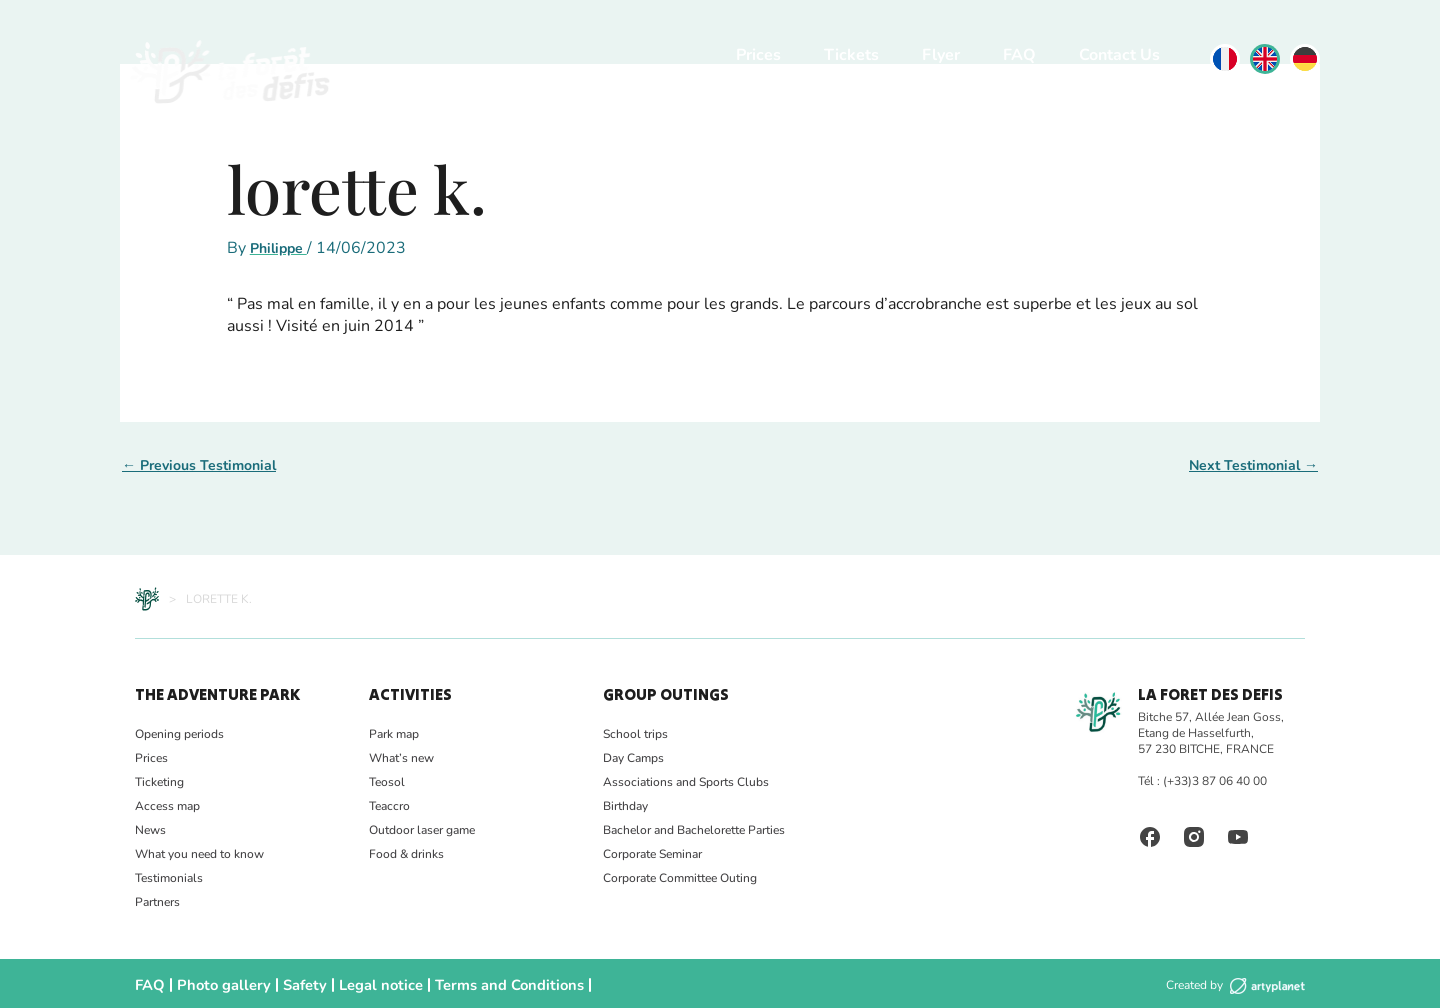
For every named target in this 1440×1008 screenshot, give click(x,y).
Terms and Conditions (452, 983)
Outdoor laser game (422, 830)
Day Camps (633, 758)
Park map (394, 734)
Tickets (851, 55)
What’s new (401, 758)
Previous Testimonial (199, 465)
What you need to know (199, 854)
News (150, 830)
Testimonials (169, 878)
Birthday (625, 806)
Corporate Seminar (652, 854)
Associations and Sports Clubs (686, 782)
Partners (157, 902)
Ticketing (159, 782)
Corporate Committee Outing (680, 878)
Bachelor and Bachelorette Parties (694, 830)
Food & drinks (406, 854)
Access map (167, 806)
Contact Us (1119, 55)
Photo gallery (209, 983)
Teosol (387, 782)
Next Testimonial (1253, 465)
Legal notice (344, 983)
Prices (758, 55)
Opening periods (179, 734)
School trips (635, 734)
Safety (278, 983)
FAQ (1019, 55)
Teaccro (389, 806)
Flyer (941, 55)
